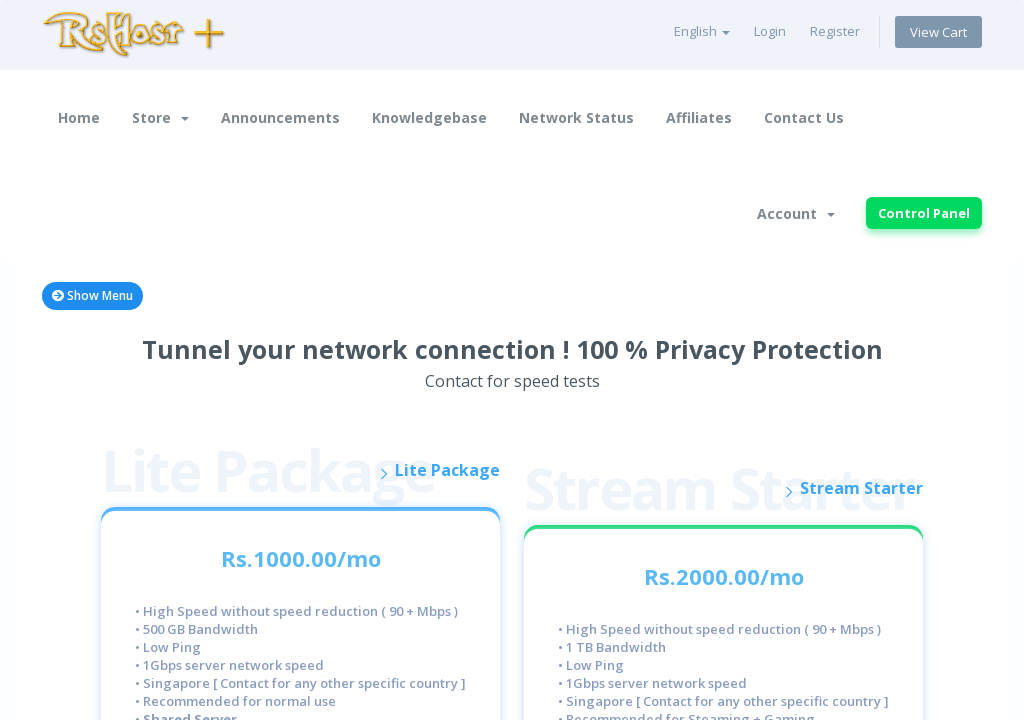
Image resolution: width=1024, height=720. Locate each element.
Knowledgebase (429, 117)
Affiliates (699, 117)
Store (160, 117)
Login (770, 31)
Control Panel (924, 213)
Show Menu (92, 295)
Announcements (280, 117)
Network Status (576, 117)
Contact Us (804, 117)
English (702, 31)
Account (796, 213)
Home (79, 117)
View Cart (938, 32)
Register (835, 31)
